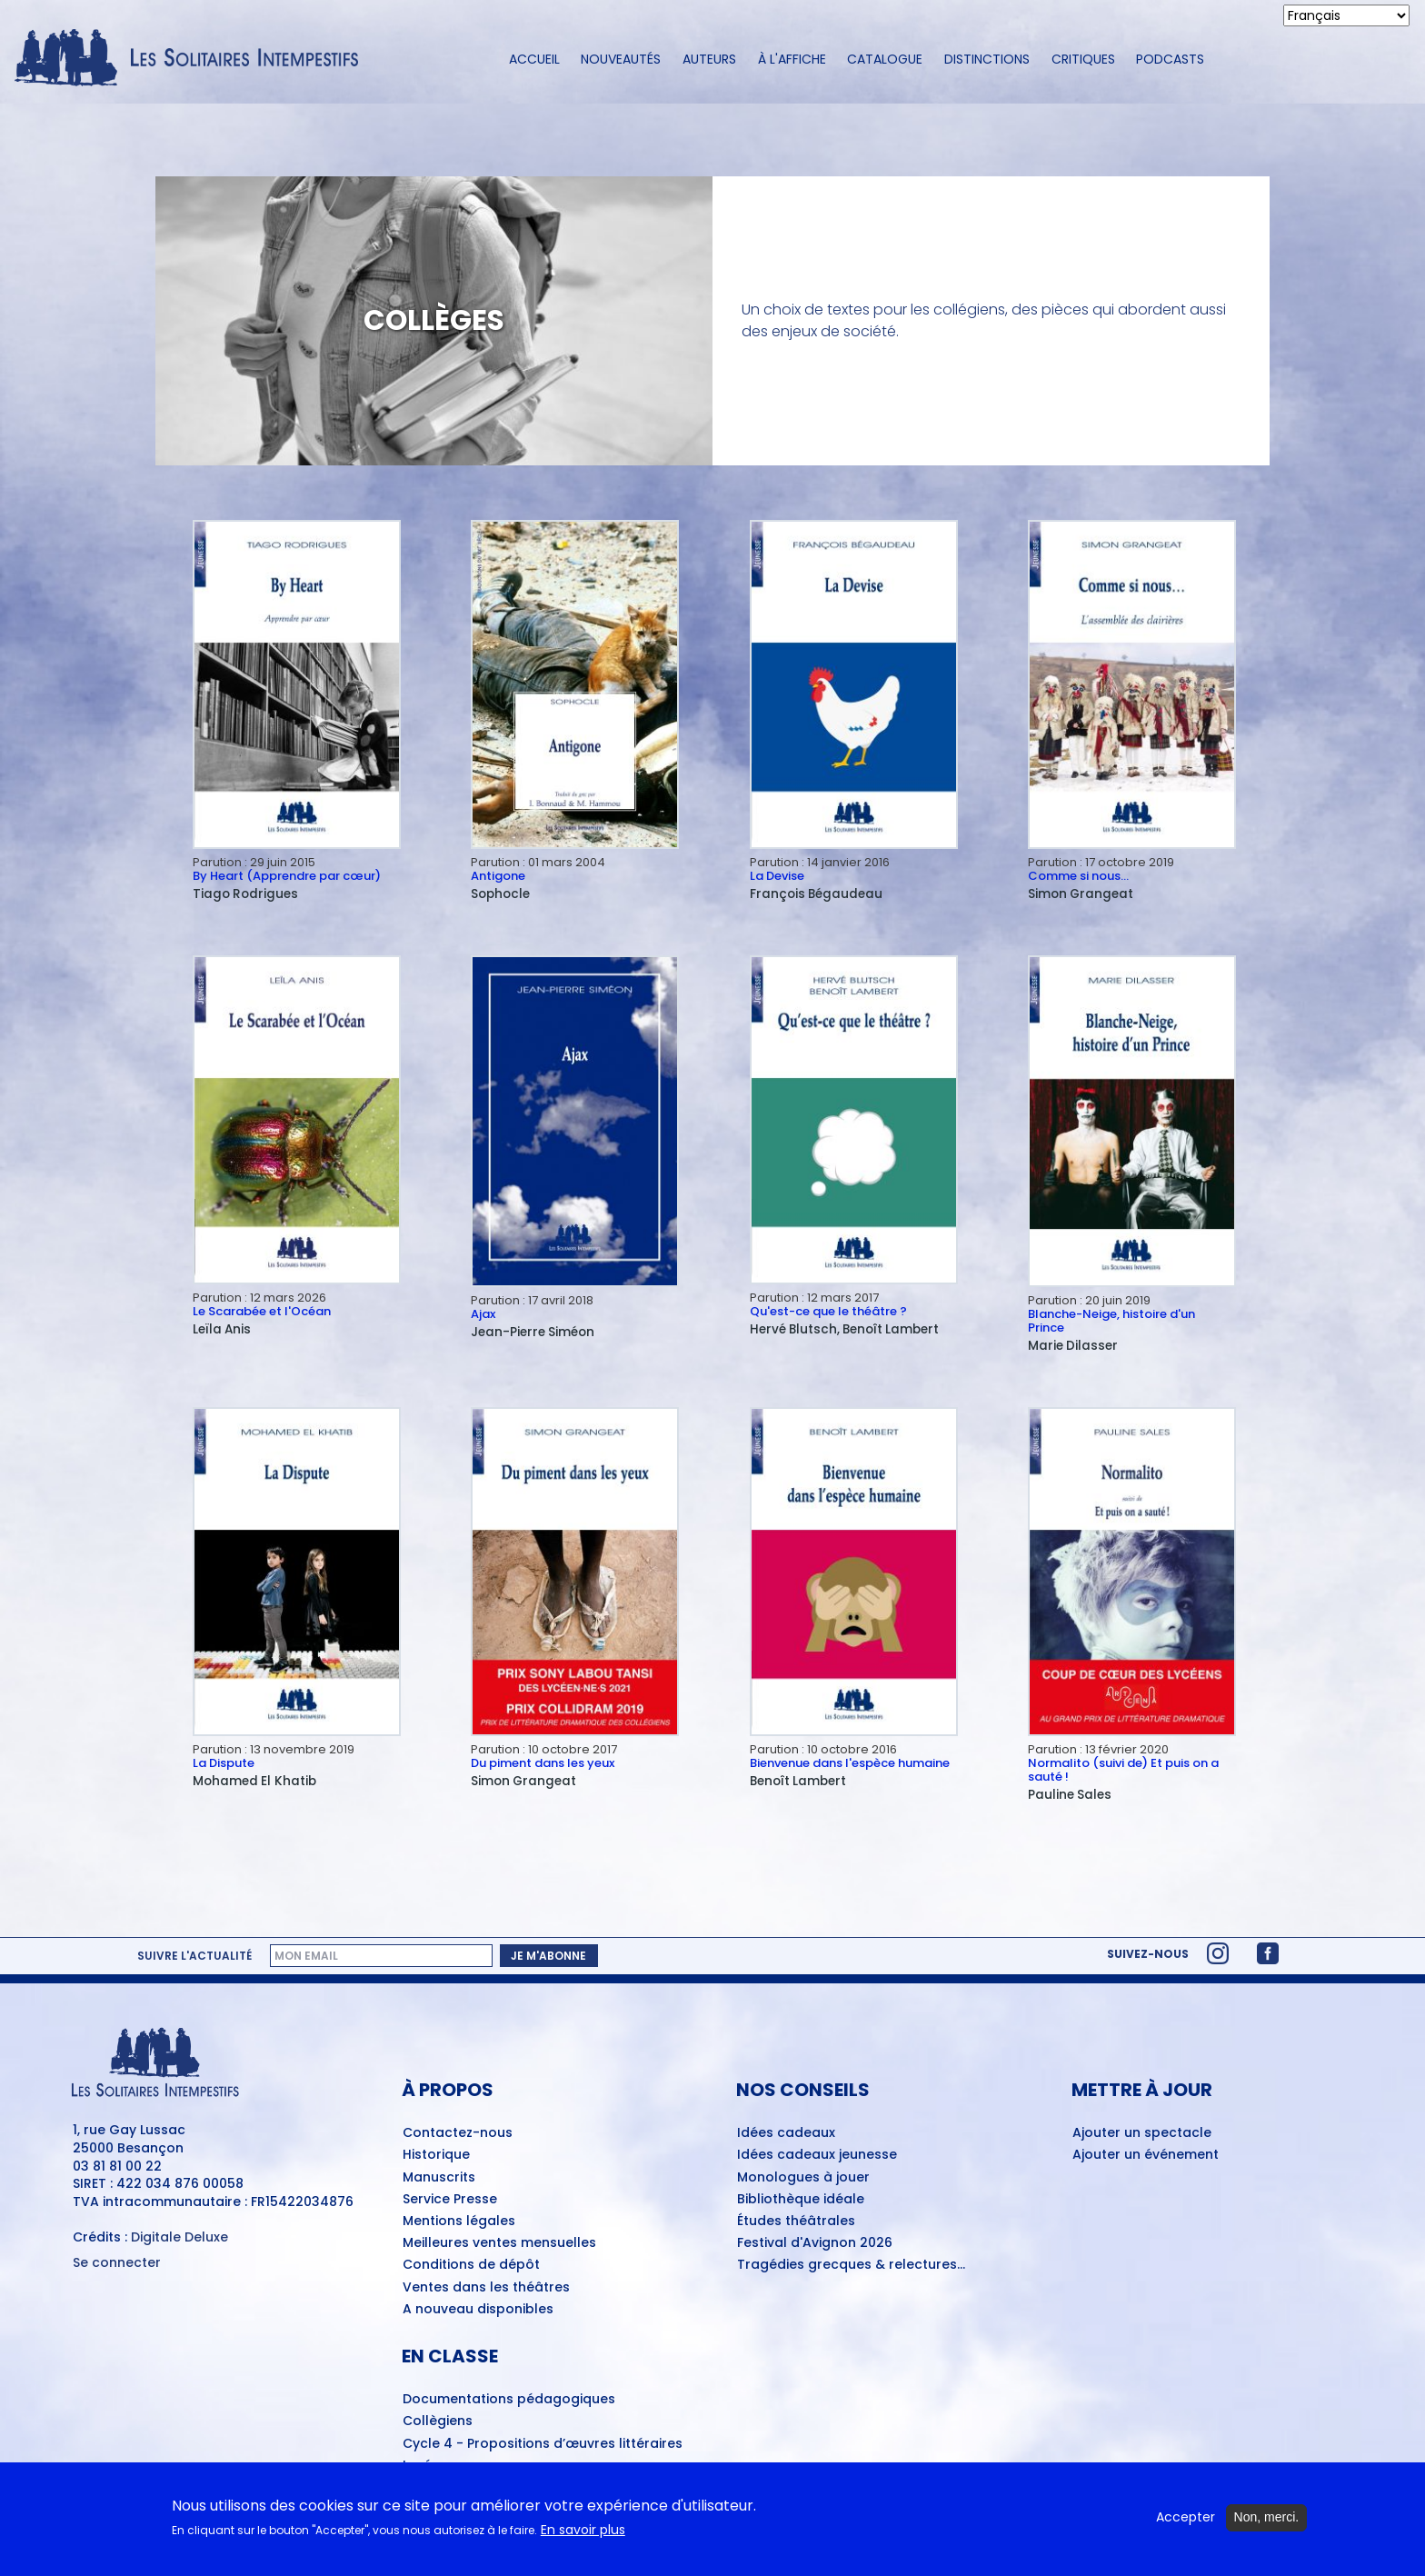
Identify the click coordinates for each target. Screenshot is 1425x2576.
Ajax (483, 1314)
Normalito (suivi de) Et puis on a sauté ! (1123, 1769)
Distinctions (987, 59)
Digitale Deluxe (179, 2237)
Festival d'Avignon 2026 (814, 2243)
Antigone (498, 875)
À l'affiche (792, 59)
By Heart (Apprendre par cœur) (287, 875)
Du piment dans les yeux (542, 1763)
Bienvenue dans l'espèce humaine (850, 1763)
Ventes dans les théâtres (486, 2288)
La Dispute (223, 1763)
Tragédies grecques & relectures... (851, 2265)
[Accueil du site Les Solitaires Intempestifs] (193, 59)
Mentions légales (459, 2221)
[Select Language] (1346, 15)
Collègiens (438, 2421)
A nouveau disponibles (478, 2309)
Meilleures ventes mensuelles (499, 2243)
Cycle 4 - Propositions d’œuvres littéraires (543, 2444)
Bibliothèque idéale (800, 2200)
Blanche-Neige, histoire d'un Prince (1111, 1320)
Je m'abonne (548, 1955)
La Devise (777, 875)
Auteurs (709, 59)
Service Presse (450, 2200)
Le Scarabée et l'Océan (262, 1311)
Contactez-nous (458, 2133)
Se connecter (117, 2263)
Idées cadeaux (786, 2133)
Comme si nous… (1078, 875)
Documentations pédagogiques (509, 2399)
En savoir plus (583, 2532)
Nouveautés (621, 59)
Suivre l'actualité (194, 1956)
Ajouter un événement (1145, 2155)
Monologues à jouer (803, 2178)
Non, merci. (1267, 2519)
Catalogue (884, 59)
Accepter (1185, 2520)
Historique (436, 2155)
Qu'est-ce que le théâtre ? (828, 1311)
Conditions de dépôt (471, 2265)
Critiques (1083, 59)
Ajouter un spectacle (1141, 2133)
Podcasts (1170, 59)
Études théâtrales (796, 2221)
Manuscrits (439, 2178)
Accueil (534, 59)
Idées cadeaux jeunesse (817, 2155)
